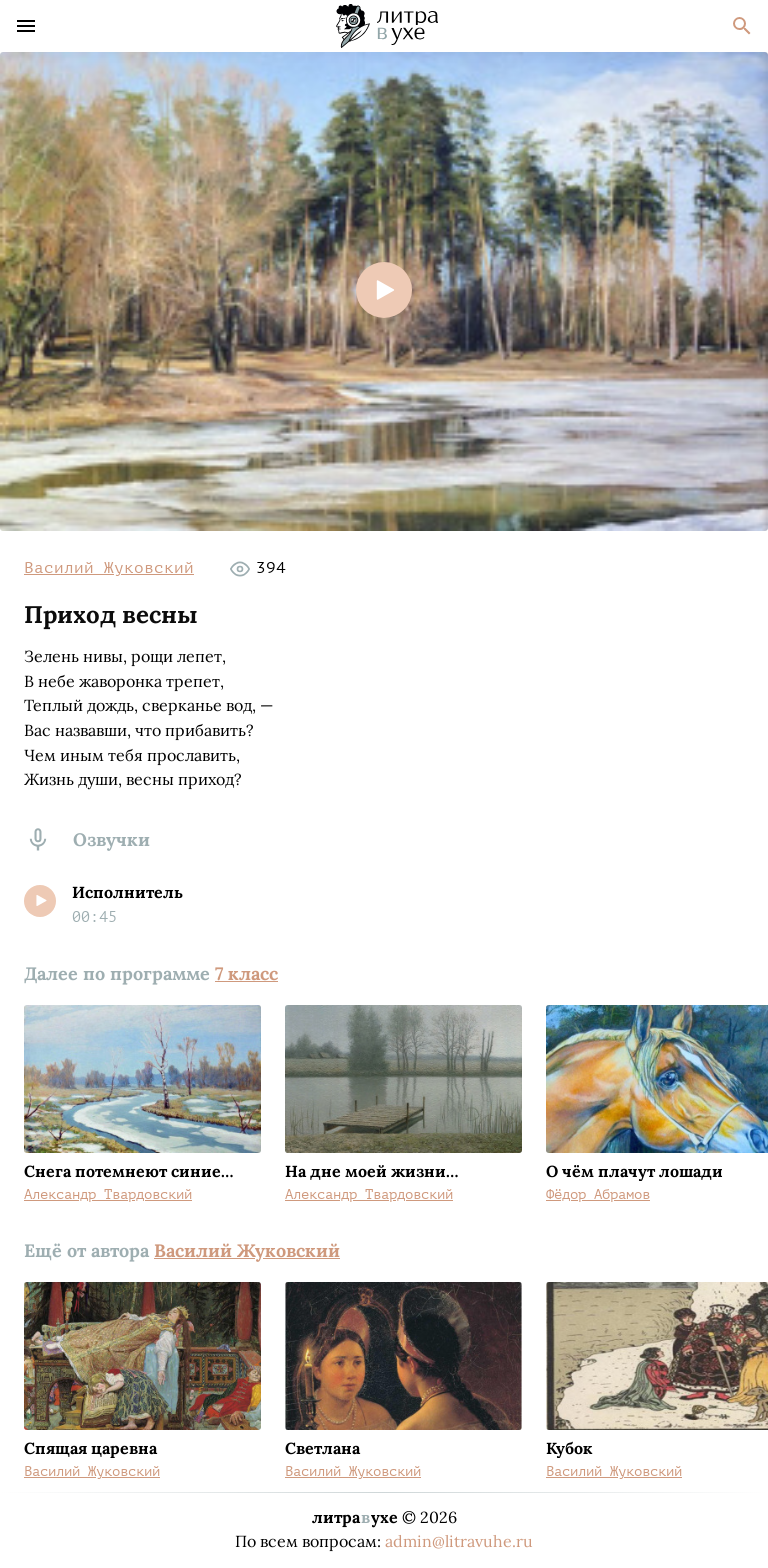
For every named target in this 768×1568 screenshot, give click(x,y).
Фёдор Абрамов (598, 1194)
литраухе (355, 1517)
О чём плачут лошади (634, 1171)
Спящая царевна (90, 1448)
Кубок (569, 1448)
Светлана (322, 1448)
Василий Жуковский (109, 568)
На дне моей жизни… (371, 1171)
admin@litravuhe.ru (459, 1541)
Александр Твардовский (108, 1194)
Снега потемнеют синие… (128, 1171)
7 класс (246, 973)
